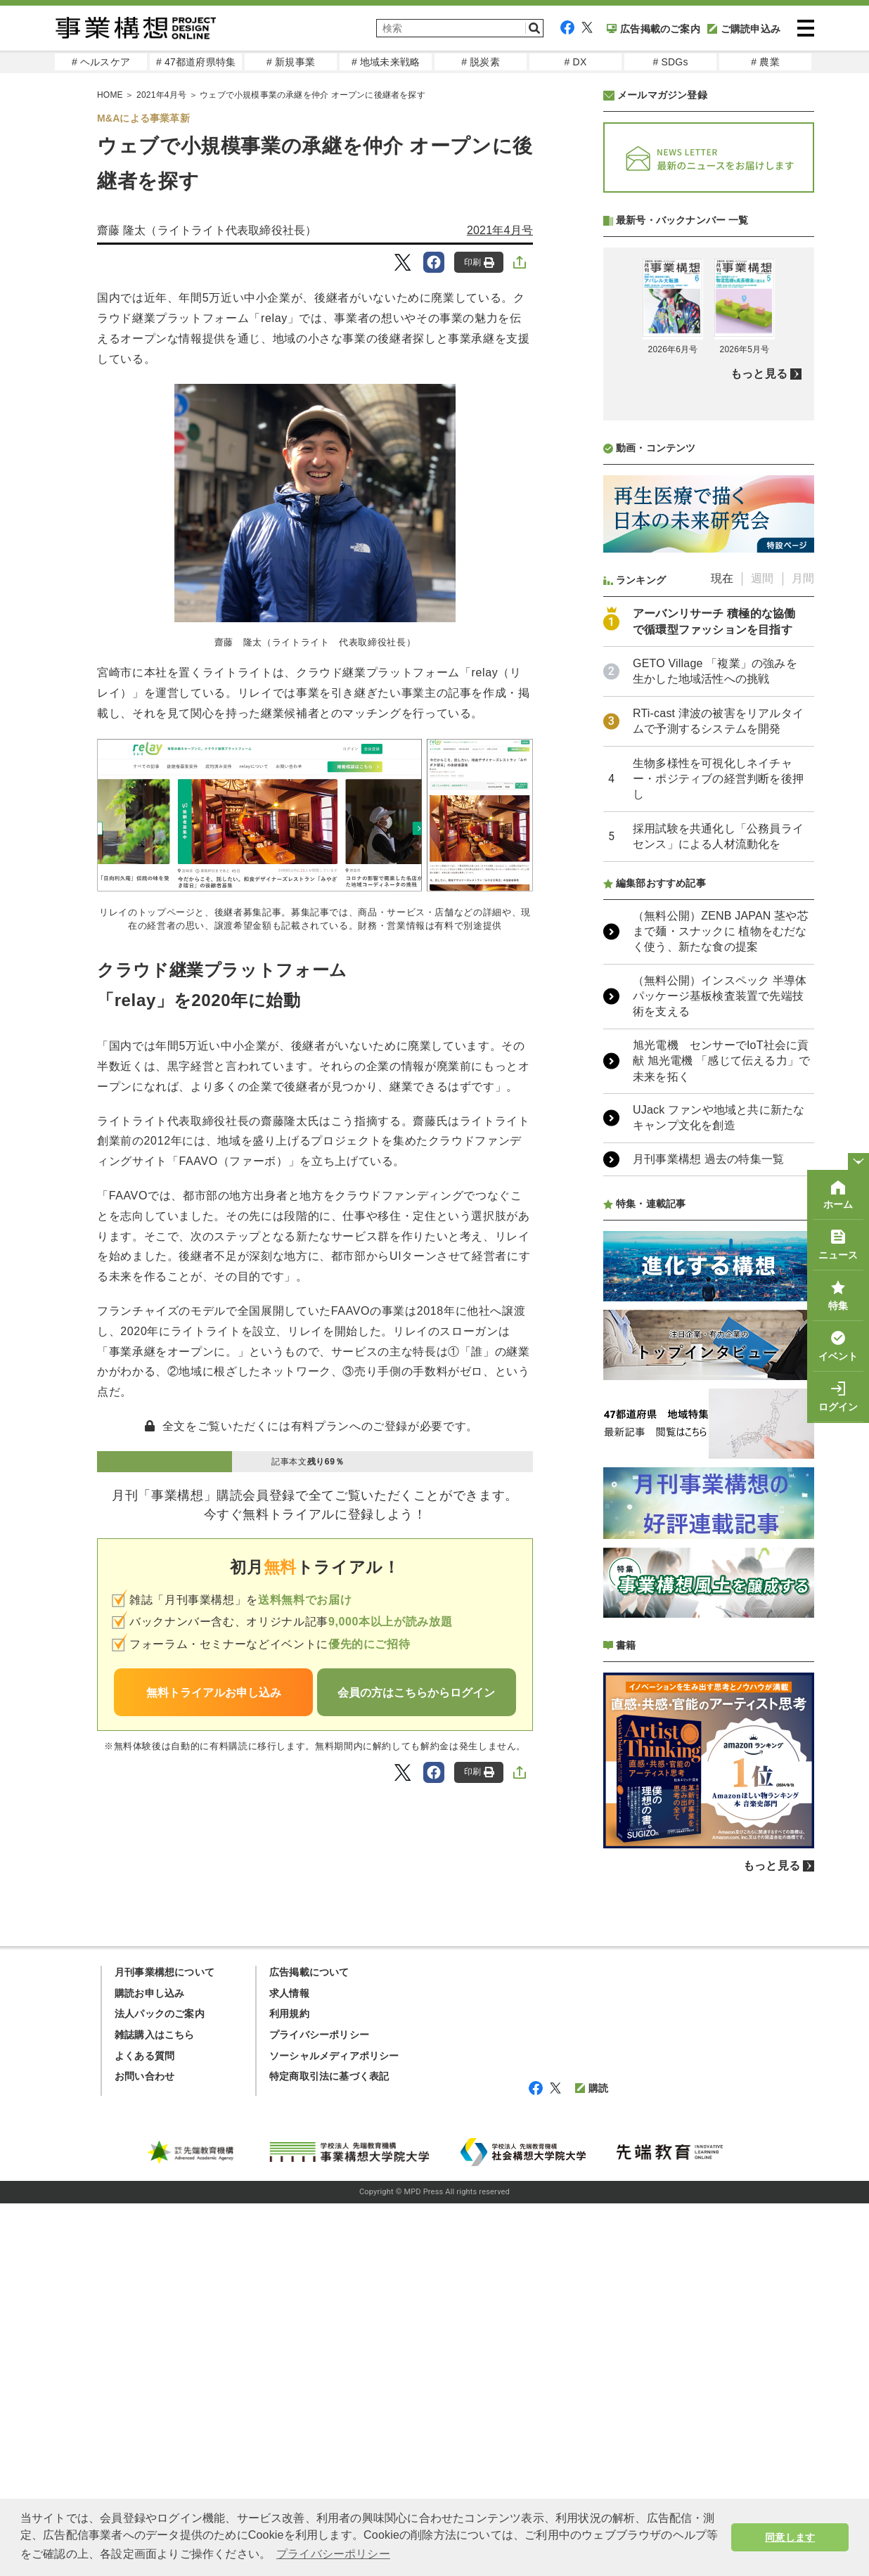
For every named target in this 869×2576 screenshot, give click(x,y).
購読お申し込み (149, 2366)
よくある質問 (144, 2428)
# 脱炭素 (480, 61)
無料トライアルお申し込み (213, 1693)
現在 (722, 951)
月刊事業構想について (164, 2345)
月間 (803, 951)
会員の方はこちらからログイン (416, 1693)
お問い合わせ (144, 2449)
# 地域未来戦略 (386, 61)
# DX (576, 61)
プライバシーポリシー (319, 2407)
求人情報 (289, 2366)
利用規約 (289, 2386)
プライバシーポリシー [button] (333, 2554)
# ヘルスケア (101, 61)
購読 (591, 2461)
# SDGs (670, 61)
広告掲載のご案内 (653, 29)
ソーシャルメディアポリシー (334, 2428)
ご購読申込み (743, 29)
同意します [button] (790, 2537)
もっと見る (758, 746)
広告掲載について (309, 2345)
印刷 (479, 262)
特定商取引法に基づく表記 (329, 2449)
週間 (762, 951)
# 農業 (765, 61)
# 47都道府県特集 (196, 61)
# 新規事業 (290, 61)
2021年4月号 (500, 230)
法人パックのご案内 (160, 2386)
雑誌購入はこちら (155, 2407)
